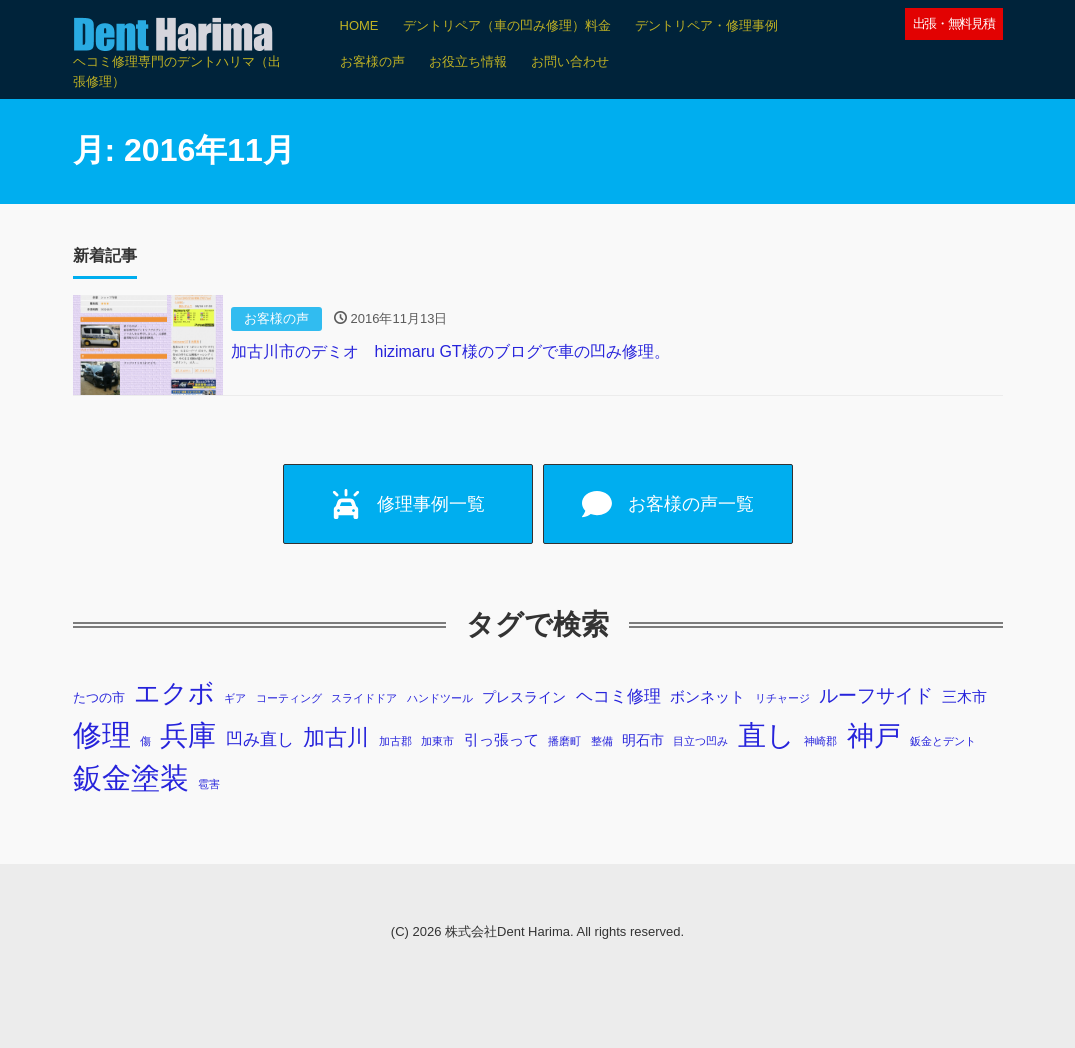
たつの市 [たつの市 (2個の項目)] (99, 698)
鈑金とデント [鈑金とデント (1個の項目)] (943, 741)
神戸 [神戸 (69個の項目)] (874, 735)
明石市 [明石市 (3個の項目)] (643, 740)
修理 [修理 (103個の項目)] (102, 734)
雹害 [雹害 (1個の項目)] (209, 784)
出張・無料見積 (954, 23)
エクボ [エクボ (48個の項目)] (174, 693)
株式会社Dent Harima (507, 931)
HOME (359, 25)
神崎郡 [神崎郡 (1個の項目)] (820, 741)
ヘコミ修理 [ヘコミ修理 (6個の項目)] (618, 696)
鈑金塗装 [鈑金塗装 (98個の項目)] (131, 778)
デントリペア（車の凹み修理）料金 (507, 25)
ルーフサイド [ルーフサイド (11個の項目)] (876, 695)
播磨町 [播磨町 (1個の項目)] (564, 741)
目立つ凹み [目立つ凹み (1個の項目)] (700, 741)
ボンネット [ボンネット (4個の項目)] (707, 696)
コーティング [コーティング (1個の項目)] (289, 698)
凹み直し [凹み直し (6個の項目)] (260, 739)
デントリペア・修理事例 (706, 25)
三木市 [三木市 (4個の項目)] (964, 696)
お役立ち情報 (468, 61)
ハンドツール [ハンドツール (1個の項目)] (440, 698)
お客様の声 (372, 61)
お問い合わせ (570, 61)
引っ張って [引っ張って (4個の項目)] (501, 739)
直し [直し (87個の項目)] (766, 735)
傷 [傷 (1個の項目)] (145, 741)
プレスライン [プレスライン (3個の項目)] (524, 697)
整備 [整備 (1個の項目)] (602, 741)
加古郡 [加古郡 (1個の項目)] (395, 741)
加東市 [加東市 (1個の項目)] (437, 741)
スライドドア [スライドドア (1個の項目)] (364, 698)
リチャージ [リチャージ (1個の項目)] (782, 698)
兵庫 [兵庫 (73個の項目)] (188, 735)
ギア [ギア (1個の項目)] (235, 698)
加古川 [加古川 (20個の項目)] (336, 737)
